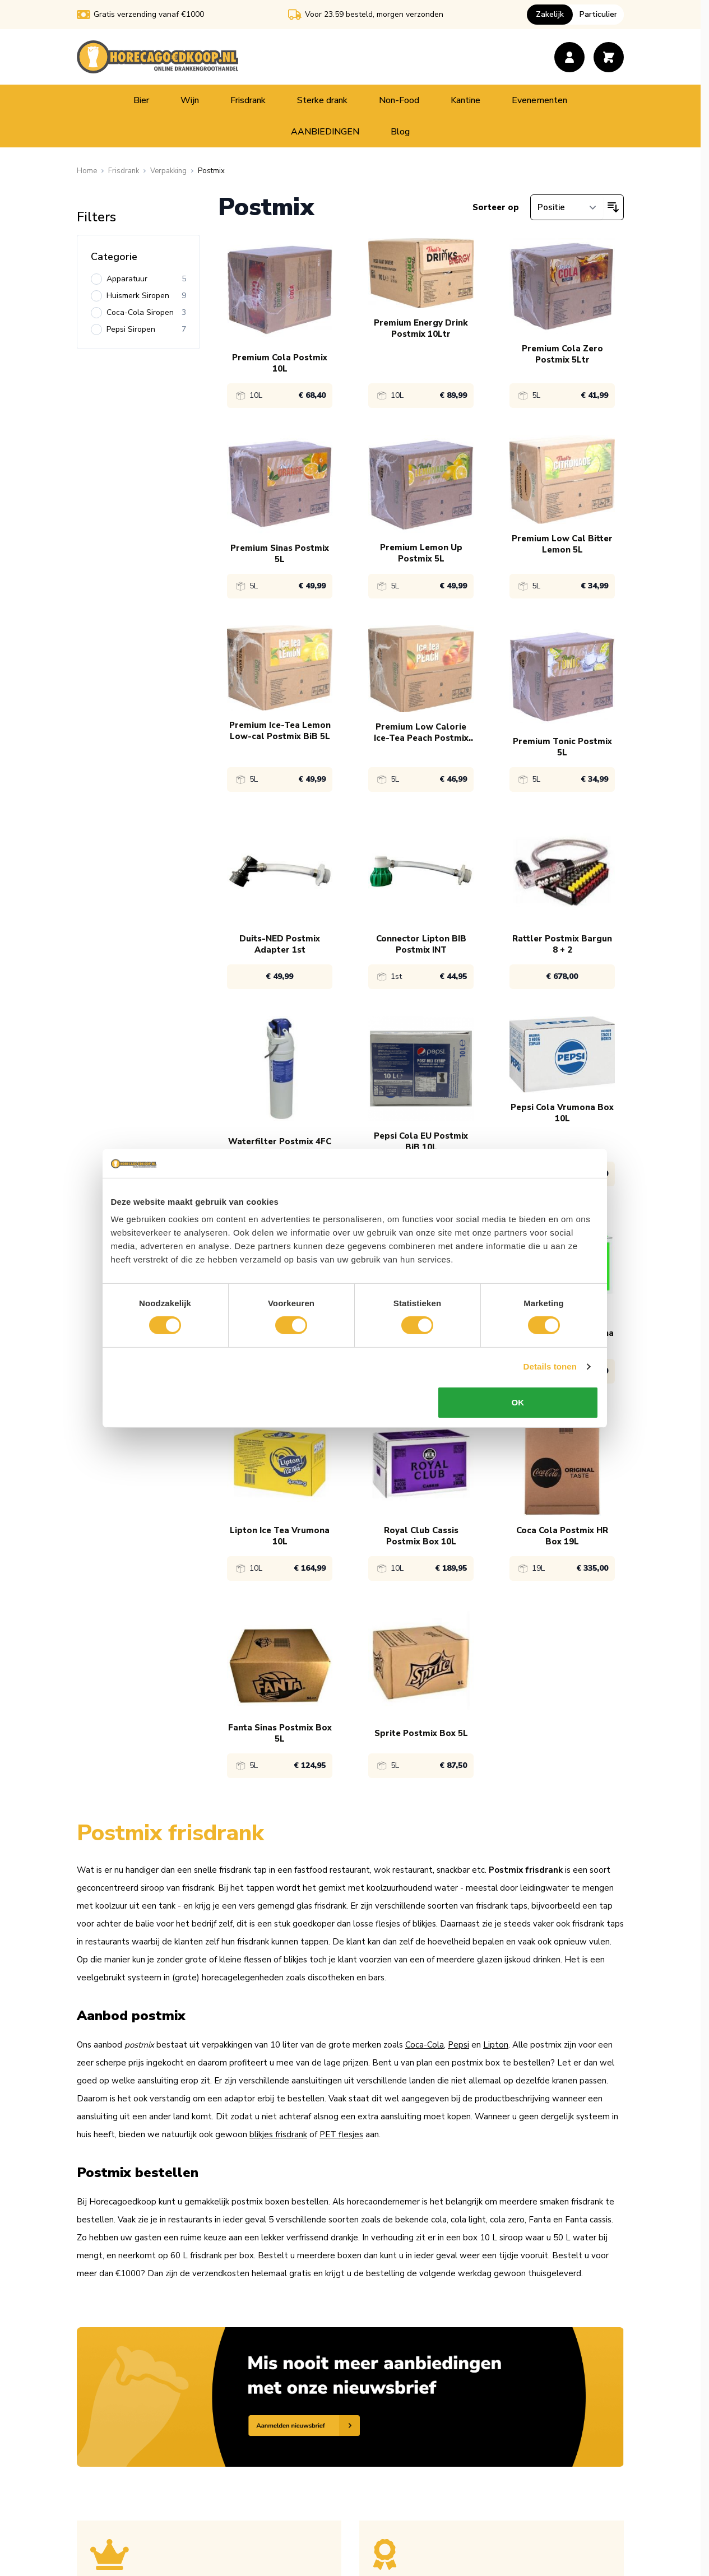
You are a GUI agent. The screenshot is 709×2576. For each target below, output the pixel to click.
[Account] (569, 57)
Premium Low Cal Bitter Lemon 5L (562, 544)
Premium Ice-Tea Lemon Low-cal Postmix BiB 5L (280, 731)
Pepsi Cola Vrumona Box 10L (562, 1113)
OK (519, 1423)
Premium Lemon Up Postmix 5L (421, 553)
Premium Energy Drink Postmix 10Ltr (421, 328)
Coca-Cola (424, 2044)
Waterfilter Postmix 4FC (279, 1141)
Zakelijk (550, 14)
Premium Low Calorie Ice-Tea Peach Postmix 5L (421, 732)
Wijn (189, 100)
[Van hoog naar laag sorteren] (613, 207)
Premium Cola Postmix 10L (279, 363)
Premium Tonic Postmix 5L (562, 747)
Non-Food (399, 100)
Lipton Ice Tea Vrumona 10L (280, 1536)
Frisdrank (248, 100)
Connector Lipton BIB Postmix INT (421, 944)
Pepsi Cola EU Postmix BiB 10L (421, 1141)
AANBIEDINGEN (325, 132)
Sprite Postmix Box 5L (421, 1733)
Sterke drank (322, 100)
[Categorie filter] (138, 256)
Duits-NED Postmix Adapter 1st (279, 944)
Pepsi (458, 2044)
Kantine (465, 100)
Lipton (495, 2044)
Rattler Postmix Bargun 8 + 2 (562, 944)
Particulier (598, 14)
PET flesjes (341, 2134)
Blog (400, 132)
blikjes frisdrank (278, 2134)
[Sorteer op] (567, 207)
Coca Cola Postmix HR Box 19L (562, 1536)
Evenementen (539, 100)
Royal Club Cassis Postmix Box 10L (421, 1536)
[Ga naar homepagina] (87, 171)
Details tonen (551, 1388)
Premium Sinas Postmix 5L (279, 553)
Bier (141, 100)
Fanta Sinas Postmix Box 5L (280, 1733)
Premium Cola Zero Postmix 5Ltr (562, 354)
